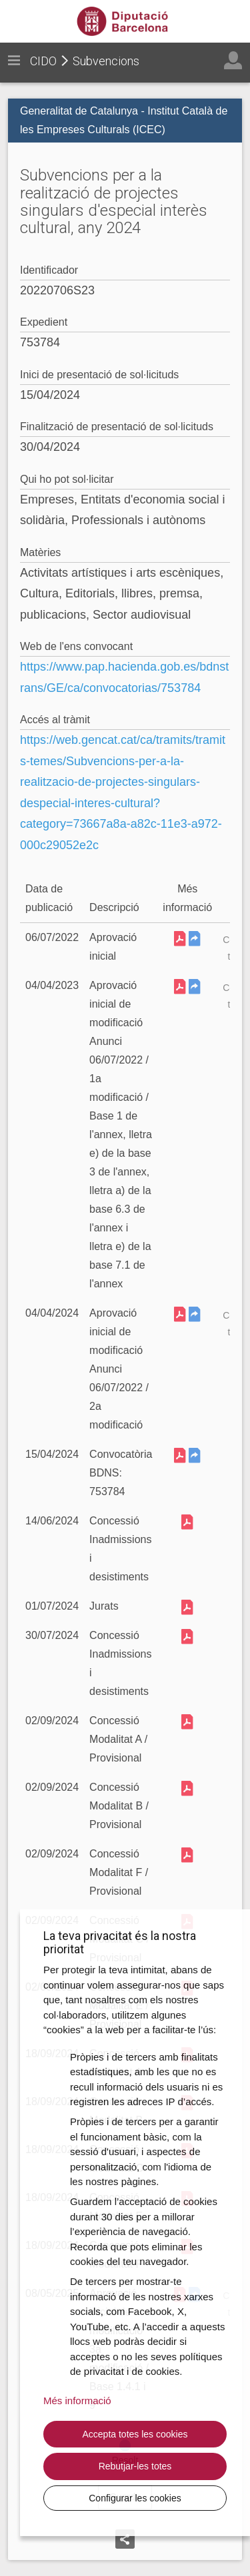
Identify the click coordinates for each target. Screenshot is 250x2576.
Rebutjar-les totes (135, 2466)
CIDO (43, 61)
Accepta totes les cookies (135, 2434)
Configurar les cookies (135, 2498)
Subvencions (106, 61)
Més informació (77, 2400)
